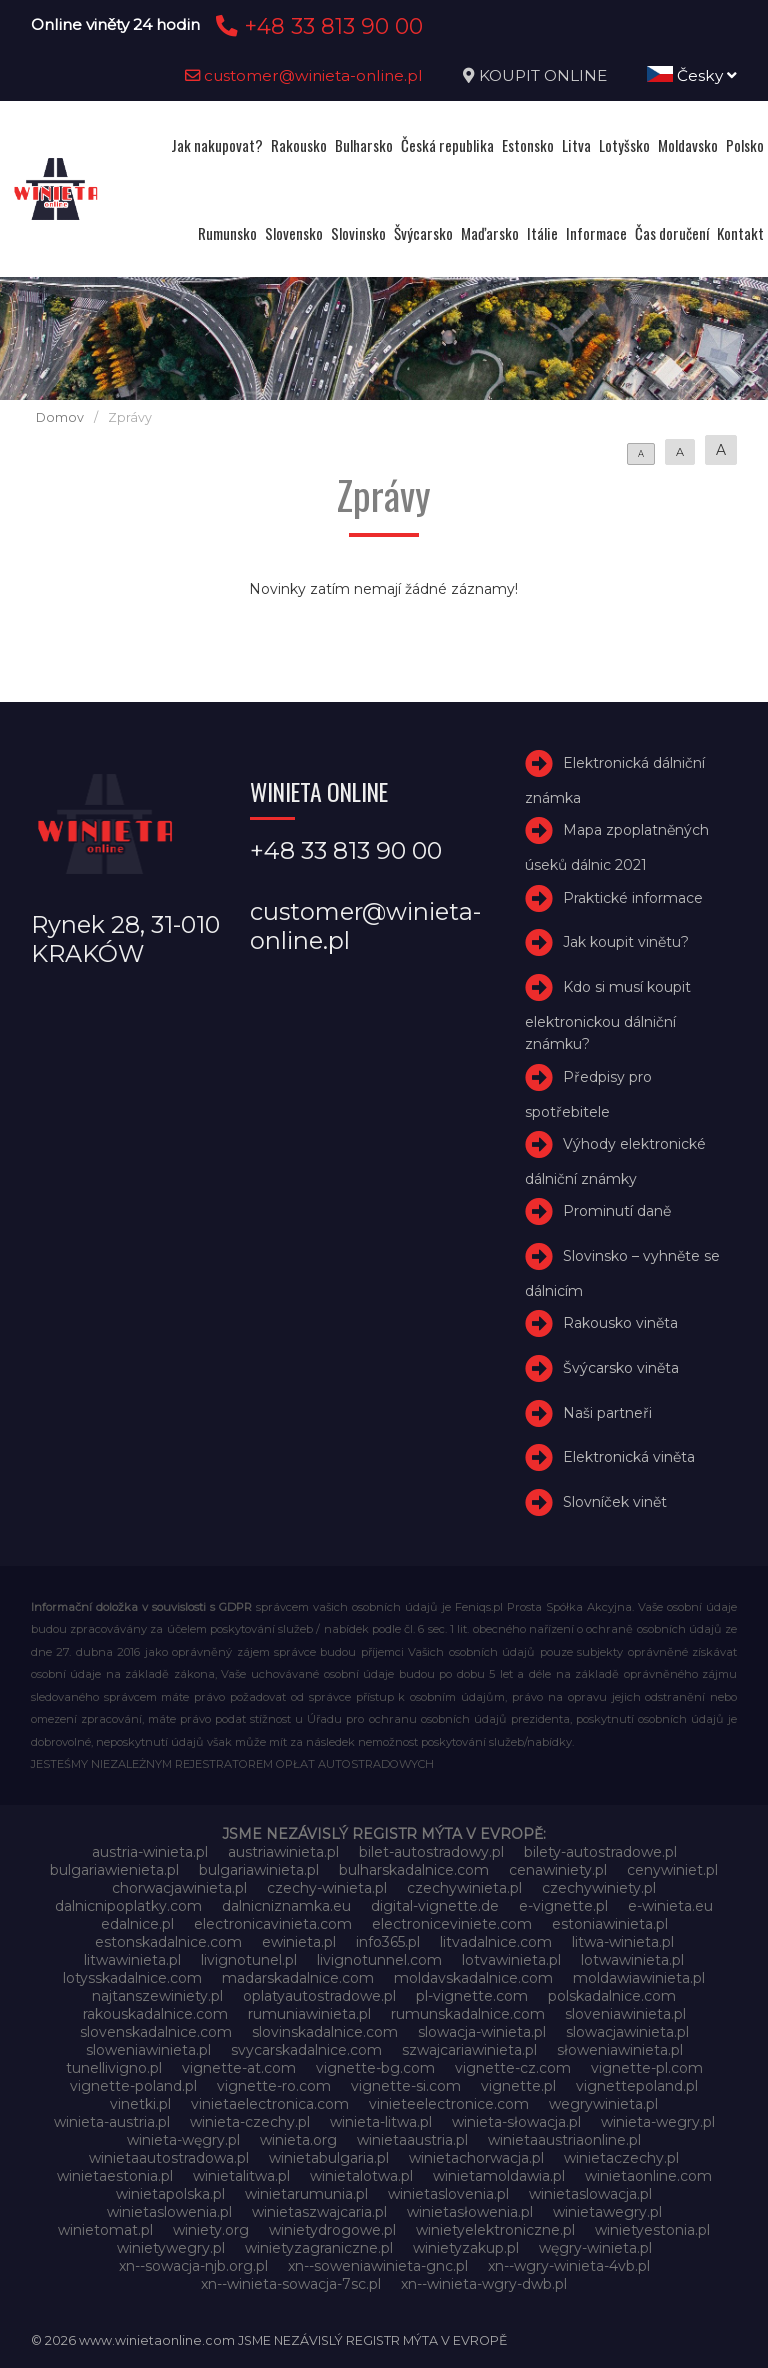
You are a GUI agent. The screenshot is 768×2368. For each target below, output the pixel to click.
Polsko (745, 145)
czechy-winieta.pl (327, 1888)
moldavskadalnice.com (473, 1978)
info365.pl (388, 1942)
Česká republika (447, 145)
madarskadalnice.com (298, 1978)
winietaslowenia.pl (169, 2212)
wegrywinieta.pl (603, 2104)
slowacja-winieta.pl (482, 2032)
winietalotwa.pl (361, 2176)
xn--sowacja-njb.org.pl (193, 2266)
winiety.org (211, 2230)
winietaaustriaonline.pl (564, 2140)
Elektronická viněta (629, 1458)
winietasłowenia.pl (470, 2212)
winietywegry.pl (171, 2248)
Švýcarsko (423, 233)
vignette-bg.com (375, 2068)
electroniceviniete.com (452, 1924)
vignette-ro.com (274, 2086)
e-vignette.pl (563, 1906)
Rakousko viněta (620, 1323)
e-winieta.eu (670, 1906)
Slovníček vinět (615, 1502)
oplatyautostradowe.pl (319, 1996)
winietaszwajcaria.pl (319, 2212)
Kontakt (740, 233)
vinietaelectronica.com (270, 2104)
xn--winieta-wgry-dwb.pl (484, 2284)
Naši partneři (607, 1413)
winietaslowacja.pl (590, 2194)
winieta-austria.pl (112, 2122)
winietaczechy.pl (621, 2158)
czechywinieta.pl (464, 1888)
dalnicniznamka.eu (286, 1906)
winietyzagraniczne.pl (319, 2248)
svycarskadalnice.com (306, 2050)
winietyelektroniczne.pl (495, 2230)
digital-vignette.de (435, 1906)
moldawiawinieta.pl (639, 1978)
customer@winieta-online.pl (304, 75)
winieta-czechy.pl (250, 2122)
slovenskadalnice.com (156, 2032)
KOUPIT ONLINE (543, 75)
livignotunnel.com (379, 1960)
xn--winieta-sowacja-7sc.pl (291, 2284)
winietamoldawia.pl (499, 2176)
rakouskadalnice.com (155, 2014)
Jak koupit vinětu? (626, 942)
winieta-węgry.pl (183, 2140)
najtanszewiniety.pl (157, 1996)
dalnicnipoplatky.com (128, 1906)
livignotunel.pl (249, 1960)
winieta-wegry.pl (658, 2122)
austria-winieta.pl (150, 1852)
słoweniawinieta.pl (620, 2050)
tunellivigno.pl (114, 2068)
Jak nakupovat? (217, 145)
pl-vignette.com (472, 1996)
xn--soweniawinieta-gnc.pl (378, 2266)
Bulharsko (364, 145)
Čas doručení (672, 233)
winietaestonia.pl (115, 2176)
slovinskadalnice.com (325, 2032)
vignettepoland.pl (637, 2086)
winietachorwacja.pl (476, 2158)
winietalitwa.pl (241, 2176)
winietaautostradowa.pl (169, 2158)
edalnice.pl (137, 1924)
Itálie (542, 233)
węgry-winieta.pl (595, 2248)
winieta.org (298, 2140)
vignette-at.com (239, 2068)
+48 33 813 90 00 (316, 26)
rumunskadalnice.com (468, 2014)
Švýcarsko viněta (621, 1368)
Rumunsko (227, 233)
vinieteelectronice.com (449, 2104)
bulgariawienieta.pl (114, 1870)
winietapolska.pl (170, 2194)
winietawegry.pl (607, 2212)
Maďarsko (490, 233)
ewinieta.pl (299, 1942)
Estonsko (528, 145)
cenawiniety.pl (558, 1870)
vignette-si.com (406, 2086)
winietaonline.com (648, 2176)
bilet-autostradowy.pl (431, 1852)
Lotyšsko (624, 145)
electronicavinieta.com (273, 1924)
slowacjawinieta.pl (627, 2032)
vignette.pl (518, 2086)
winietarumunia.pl (306, 2194)
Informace (596, 233)
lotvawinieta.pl (511, 1960)
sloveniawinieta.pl (625, 2014)
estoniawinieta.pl (610, 1924)
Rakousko (299, 145)
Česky (692, 75)
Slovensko (294, 233)
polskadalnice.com (612, 1996)
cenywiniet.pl (672, 1870)
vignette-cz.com (513, 2068)
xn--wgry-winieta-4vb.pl (569, 2266)
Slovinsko (358, 233)
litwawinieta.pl (132, 1960)
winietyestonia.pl (652, 2230)
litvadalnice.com (496, 1942)
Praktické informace (633, 898)
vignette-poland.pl (133, 2086)
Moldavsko (688, 145)
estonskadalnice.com (168, 1942)
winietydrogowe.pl (332, 2230)
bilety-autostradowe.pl (600, 1852)
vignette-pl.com (647, 2068)
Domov (60, 417)
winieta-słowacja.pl (516, 2122)
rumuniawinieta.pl (309, 2014)
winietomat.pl (105, 2230)
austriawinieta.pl (283, 1852)
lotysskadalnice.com (132, 1978)
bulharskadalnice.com (414, 1870)
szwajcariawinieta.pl (469, 2050)
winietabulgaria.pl (329, 2158)
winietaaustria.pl (412, 2140)
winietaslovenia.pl (448, 2194)
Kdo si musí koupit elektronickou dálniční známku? (608, 1015)
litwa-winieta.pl (623, 1942)
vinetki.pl (140, 2104)
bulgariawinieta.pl (259, 1870)
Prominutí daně (617, 1211)
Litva (576, 145)
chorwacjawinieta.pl (179, 1888)
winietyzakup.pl (466, 2248)
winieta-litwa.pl (381, 2122)
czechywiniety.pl (599, 1888)
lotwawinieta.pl (632, 1960)
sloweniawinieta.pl (148, 2050)
